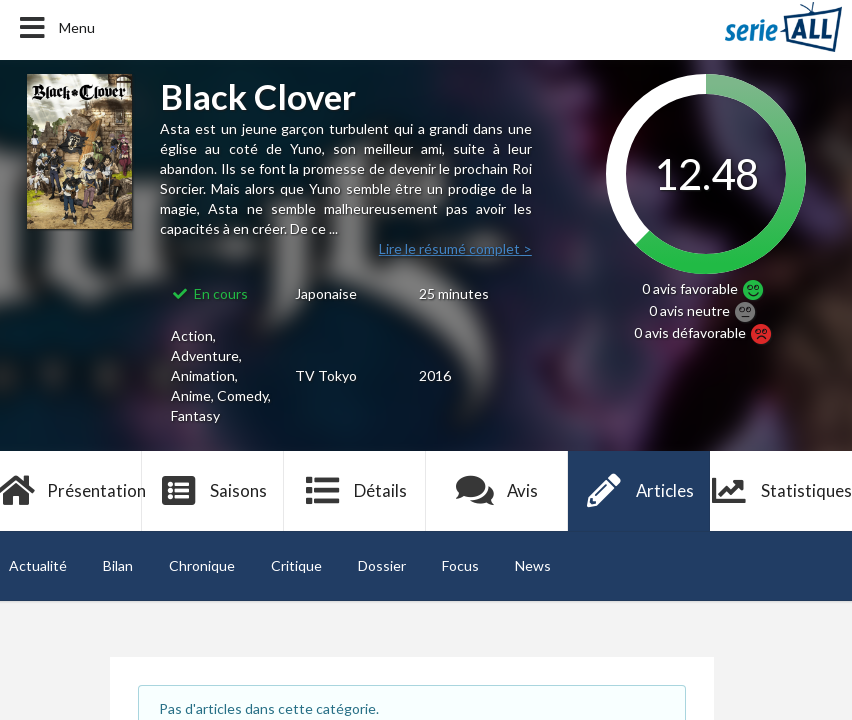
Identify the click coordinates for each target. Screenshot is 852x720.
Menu (55, 28)
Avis (497, 491)
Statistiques (781, 491)
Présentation (71, 491)
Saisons (213, 491)
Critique (296, 565)
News (533, 565)
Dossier (382, 565)
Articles (639, 491)
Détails (355, 491)
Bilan (118, 565)
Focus (460, 565)
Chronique (202, 565)
